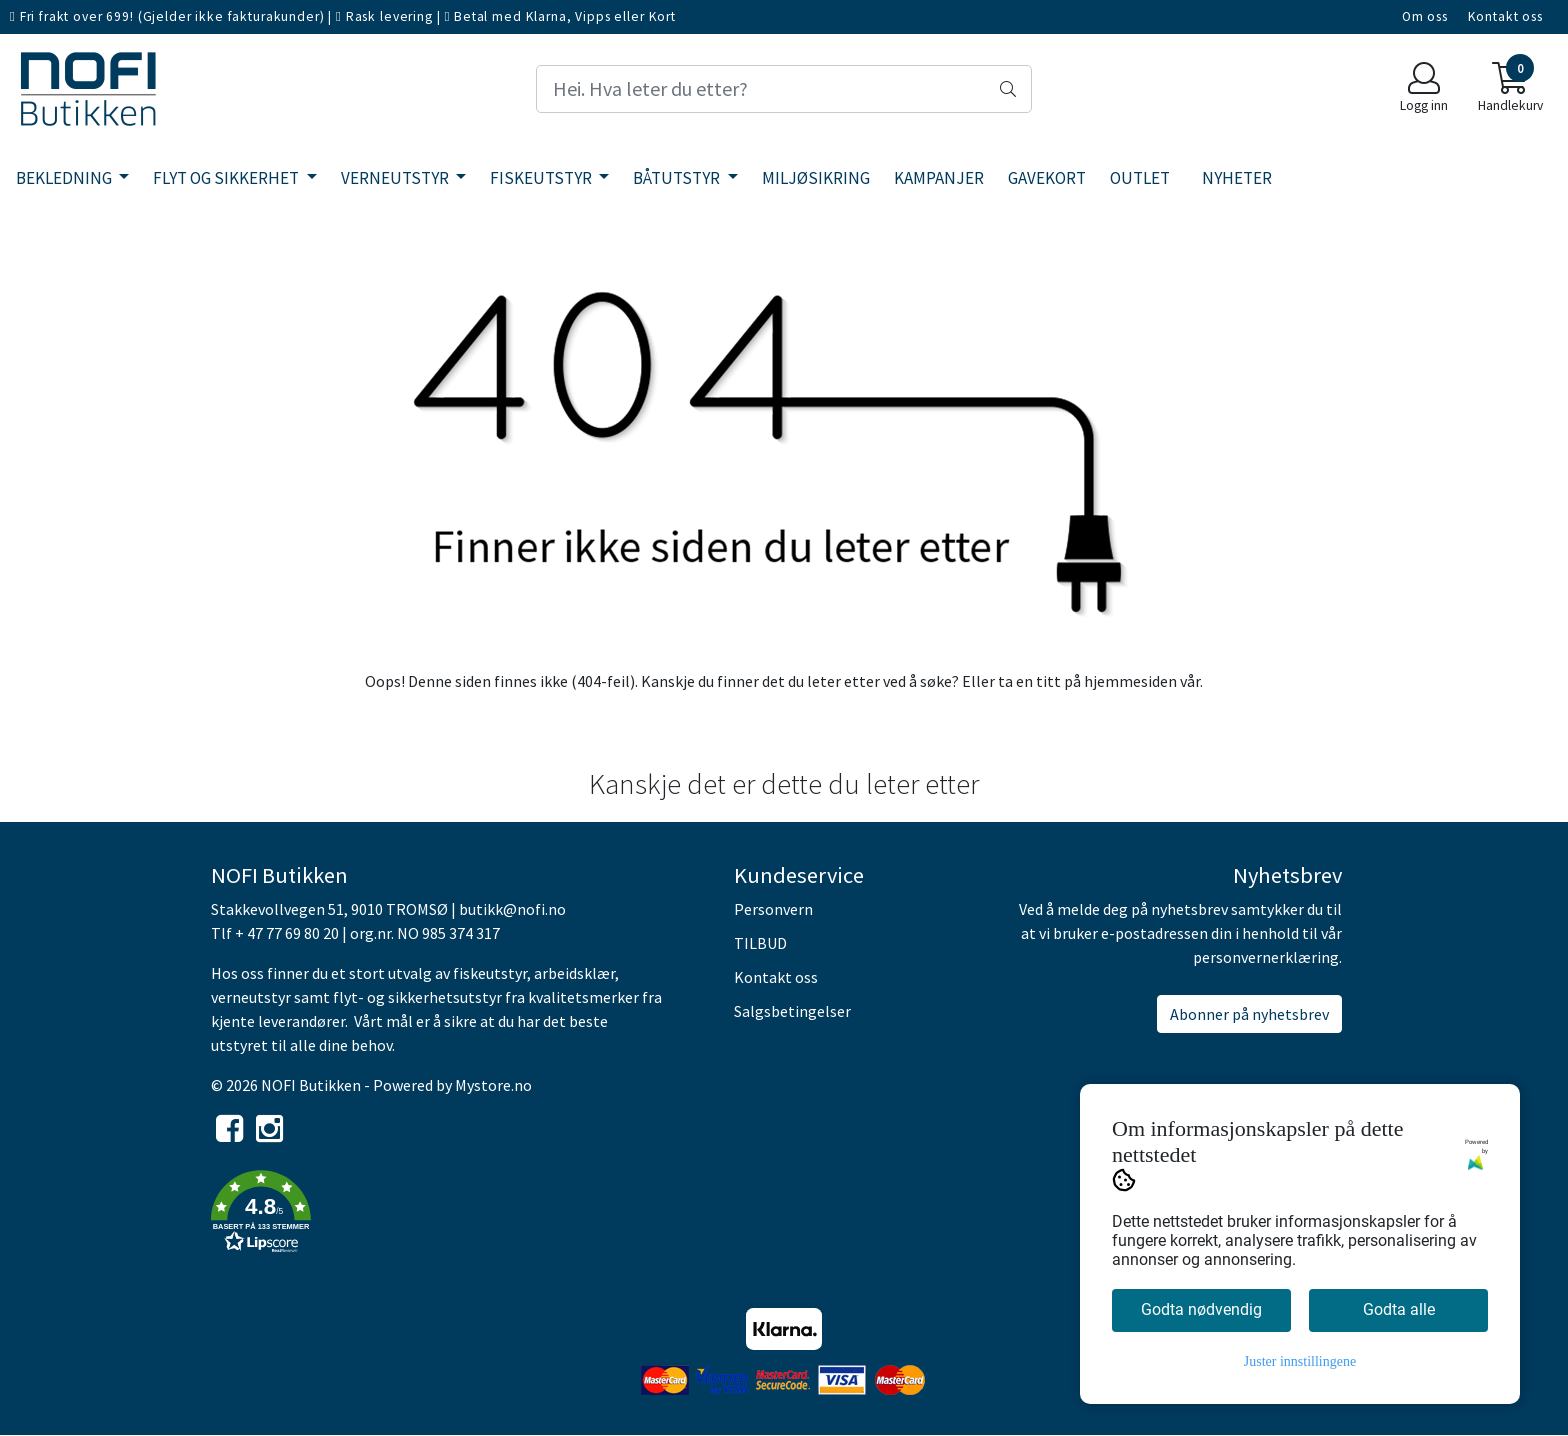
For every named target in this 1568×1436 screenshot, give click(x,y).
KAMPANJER (939, 178)
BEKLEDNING (65, 178)
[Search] (784, 89)
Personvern (773, 909)
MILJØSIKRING (816, 178)
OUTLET (1140, 178)
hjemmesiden (1130, 681)
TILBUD (760, 943)
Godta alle (1399, 1309)
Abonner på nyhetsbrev (1249, 1014)
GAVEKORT (1047, 178)
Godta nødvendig (1201, 1309)
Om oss (1425, 16)
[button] (457, 1215)
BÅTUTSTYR (678, 178)
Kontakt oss (1505, 16)
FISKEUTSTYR (542, 178)
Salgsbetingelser (792, 1011)
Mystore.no (493, 1085)
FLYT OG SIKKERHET (227, 178)
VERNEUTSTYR (396, 178)
